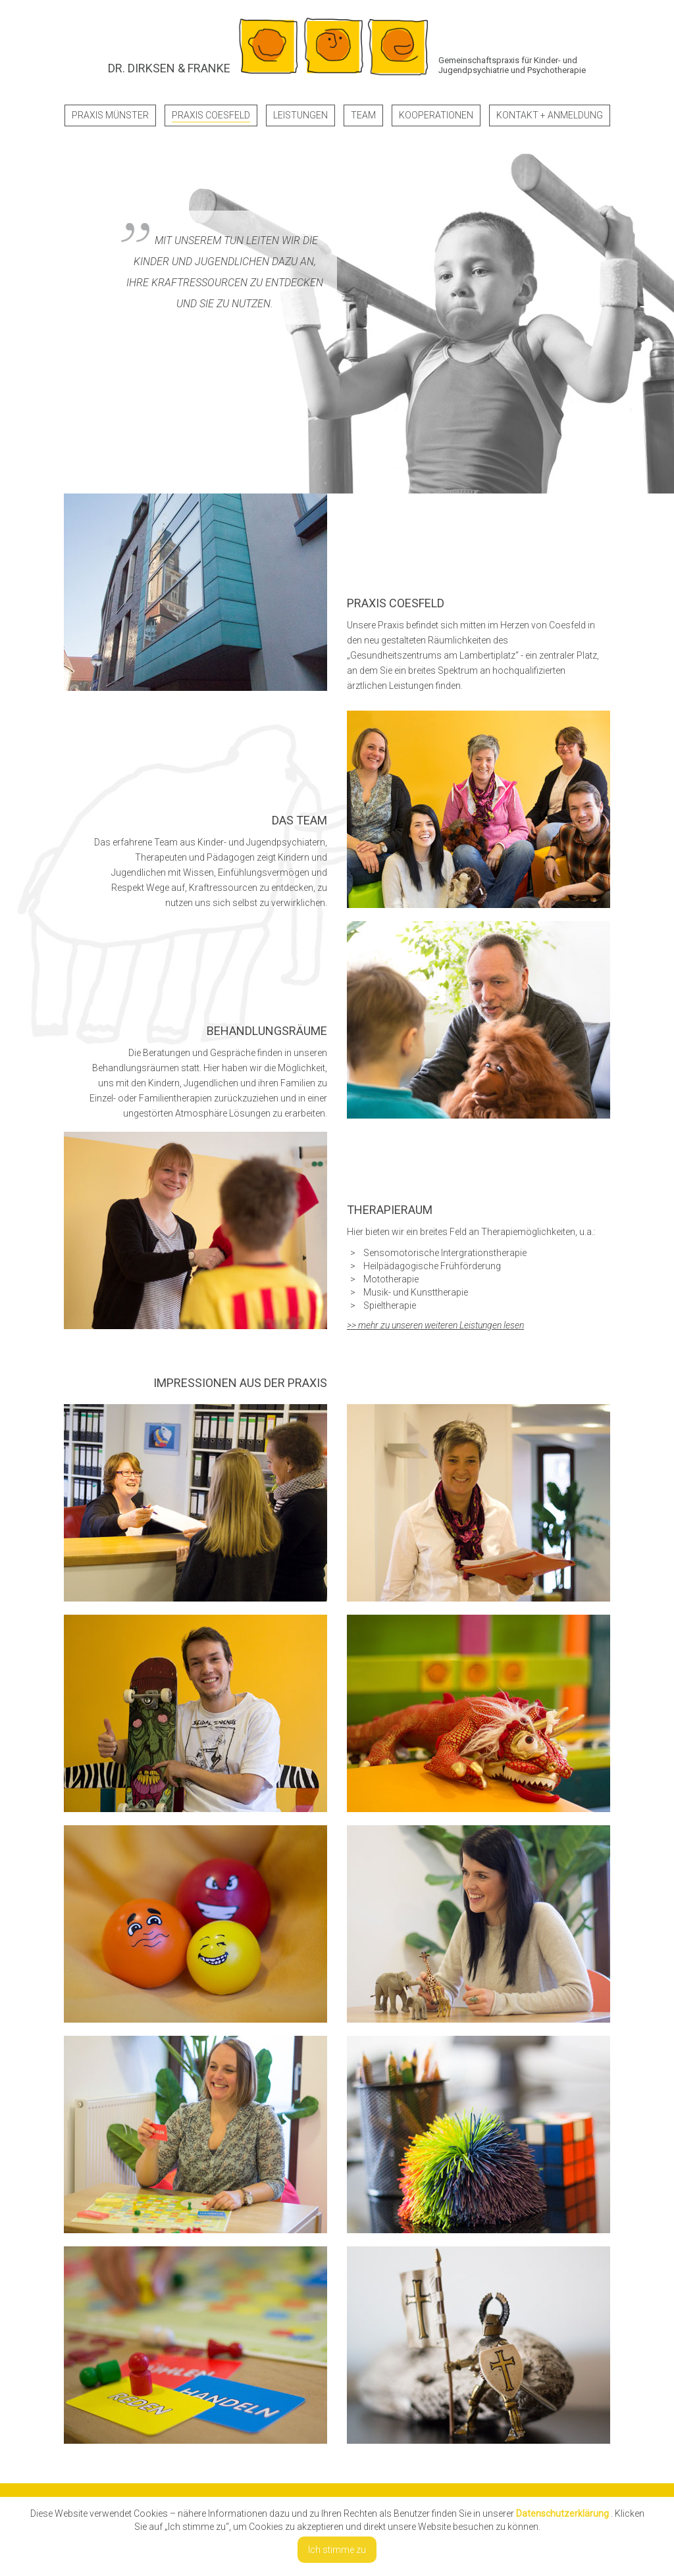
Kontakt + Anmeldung (549, 115)
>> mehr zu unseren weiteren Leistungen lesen (435, 1325)
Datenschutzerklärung (562, 2513)
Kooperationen (436, 115)
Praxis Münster (110, 115)
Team (363, 115)
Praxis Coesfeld (211, 115)
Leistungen (300, 115)
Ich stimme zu (337, 2549)
